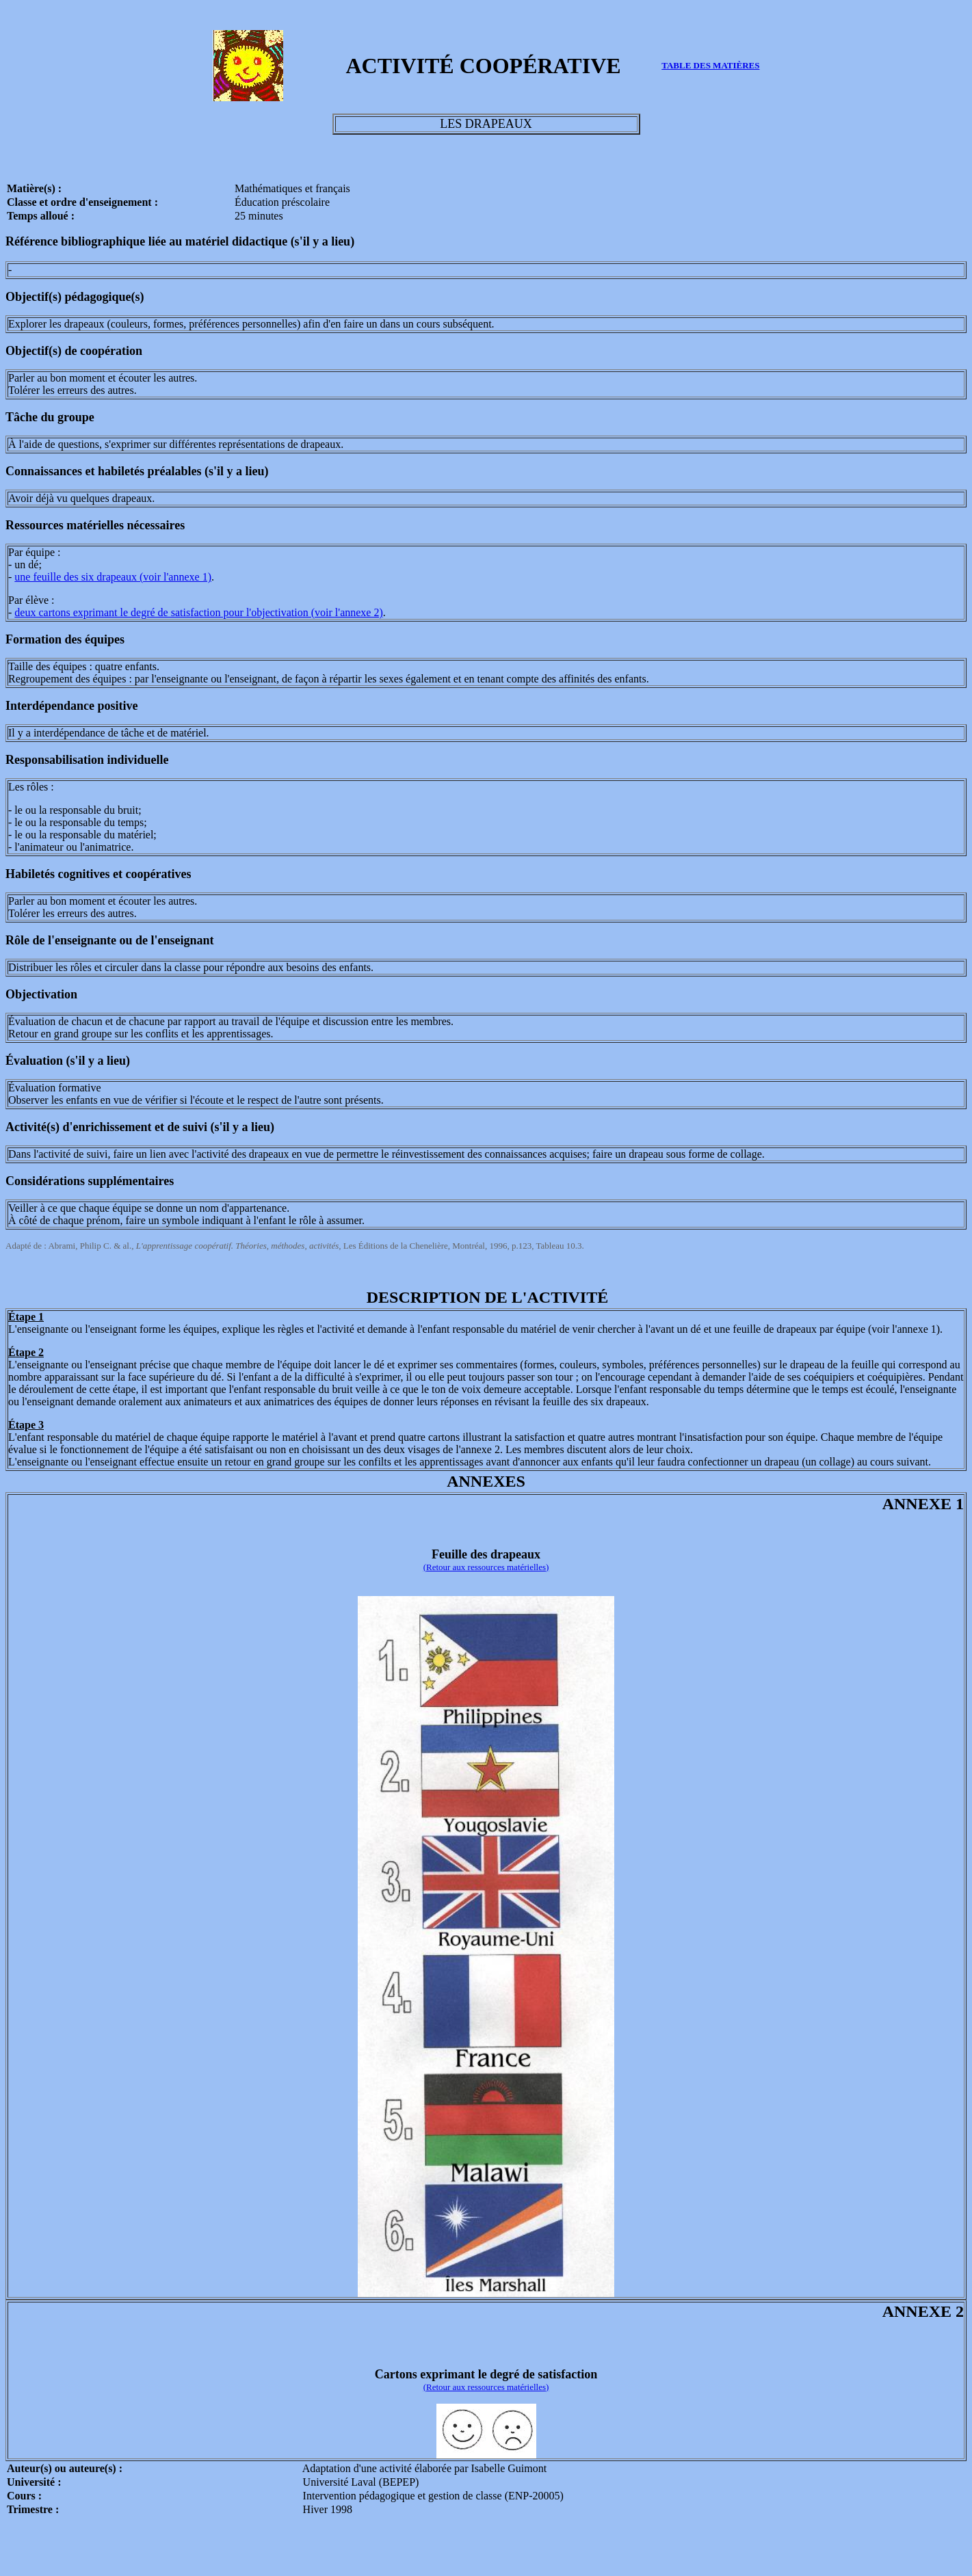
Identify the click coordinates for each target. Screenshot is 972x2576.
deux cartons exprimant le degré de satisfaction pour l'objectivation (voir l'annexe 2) (198, 612)
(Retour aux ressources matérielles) (486, 1567)
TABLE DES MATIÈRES (710, 65)
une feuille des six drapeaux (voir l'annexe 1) (112, 577)
